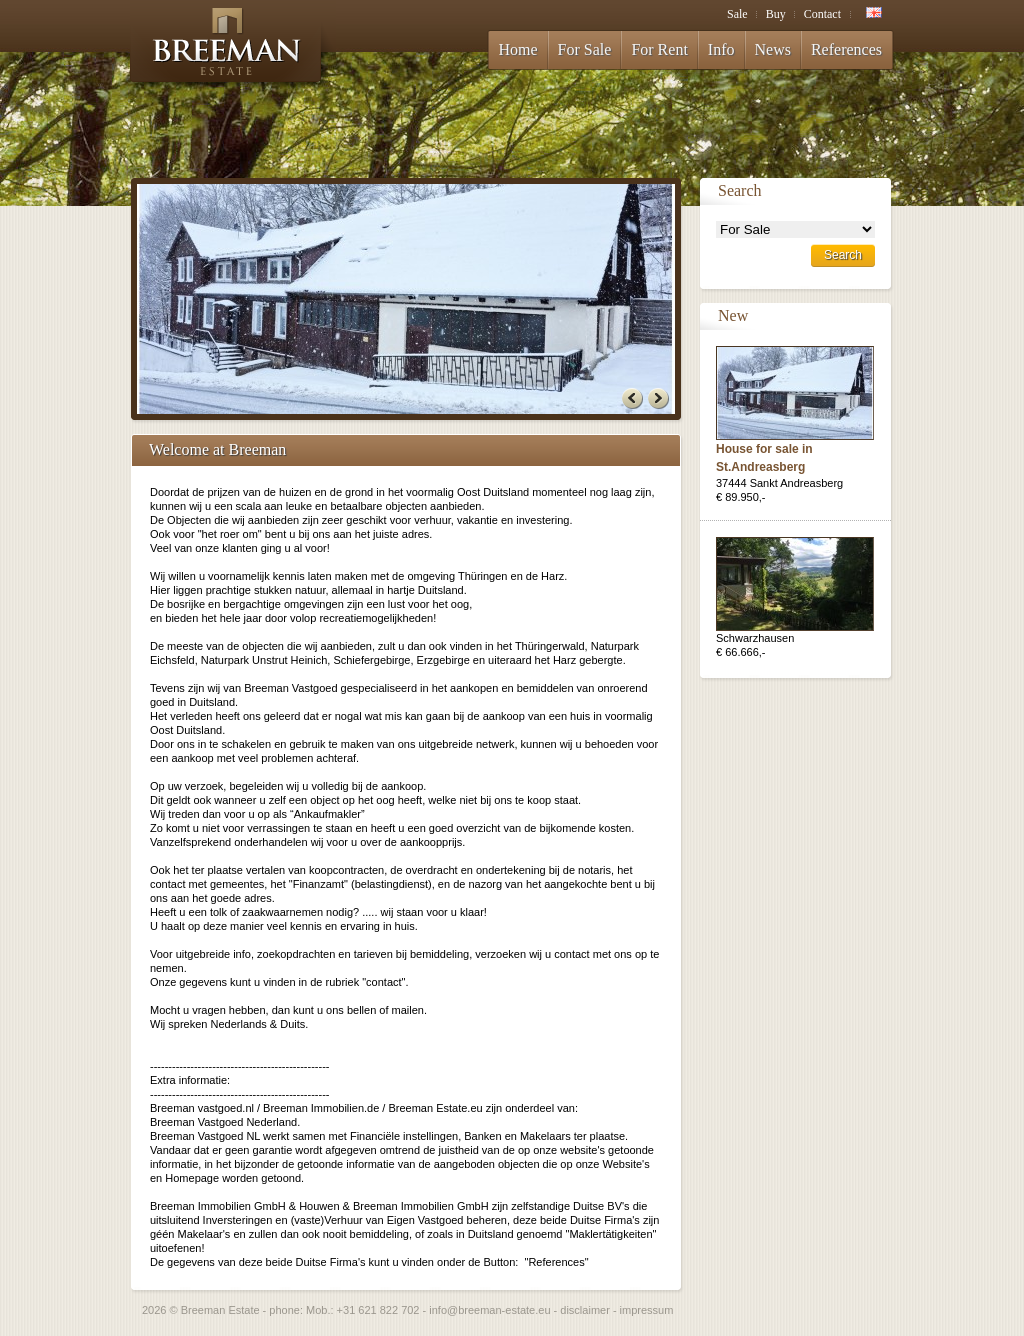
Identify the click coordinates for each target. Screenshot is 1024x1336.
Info (721, 49)
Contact (822, 14)
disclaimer (585, 1310)
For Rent (659, 49)
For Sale (585, 49)
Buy (776, 14)
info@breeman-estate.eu (489, 1310)
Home (518, 49)
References (846, 49)
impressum (647, 1310)
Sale (737, 14)
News (773, 49)
